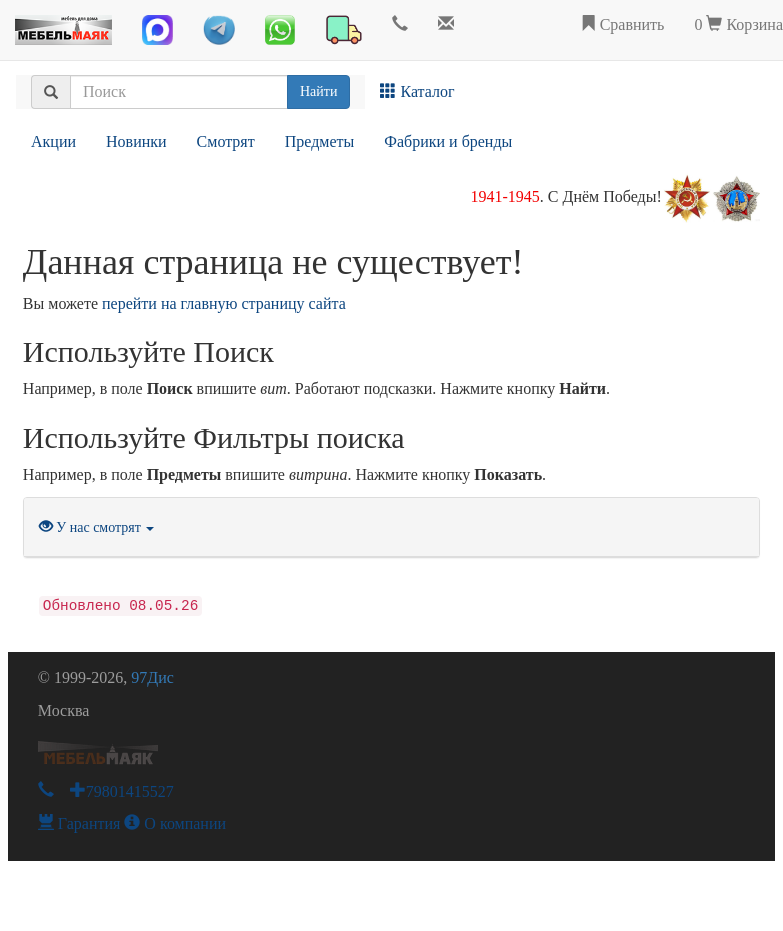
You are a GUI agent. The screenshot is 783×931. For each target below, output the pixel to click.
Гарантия (79, 823)
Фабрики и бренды (448, 141)
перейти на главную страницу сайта (224, 303)
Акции (53, 141)
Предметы (320, 141)
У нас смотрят (97, 527)
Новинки (136, 141)
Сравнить (622, 24)
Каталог (417, 91)
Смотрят (226, 141)
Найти (318, 91)
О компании (175, 823)
